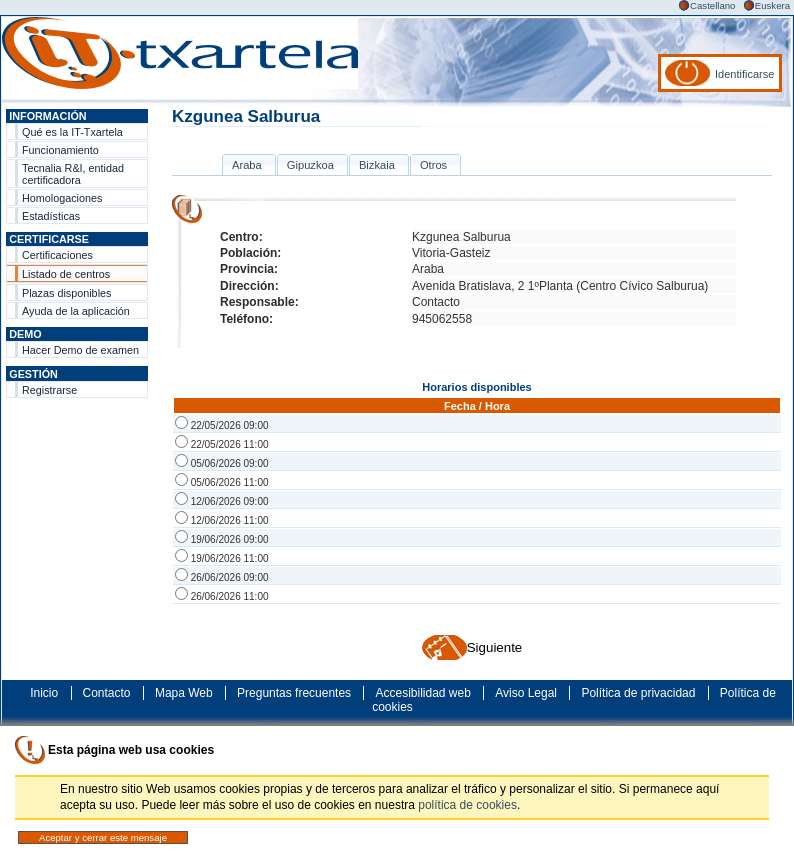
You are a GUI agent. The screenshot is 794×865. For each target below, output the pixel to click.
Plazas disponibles (66, 293)
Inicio (44, 693)
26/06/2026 (222, 577)
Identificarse (744, 74)
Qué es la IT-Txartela (72, 132)
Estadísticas (51, 216)
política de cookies (467, 805)
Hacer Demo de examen (80, 350)
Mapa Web (184, 693)
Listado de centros (66, 274)
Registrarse (49, 390)
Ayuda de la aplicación (76, 311)
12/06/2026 (222, 501)
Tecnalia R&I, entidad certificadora (73, 174)
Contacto (107, 693)
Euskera (772, 5)
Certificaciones (57, 255)
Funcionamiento (60, 150)
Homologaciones (62, 198)
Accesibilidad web (422, 693)
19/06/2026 (222, 539)
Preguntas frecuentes (294, 693)
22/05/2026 (222, 425)
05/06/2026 (222, 463)
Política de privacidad (638, 693)
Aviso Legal (526, 693)
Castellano (712, 5)
